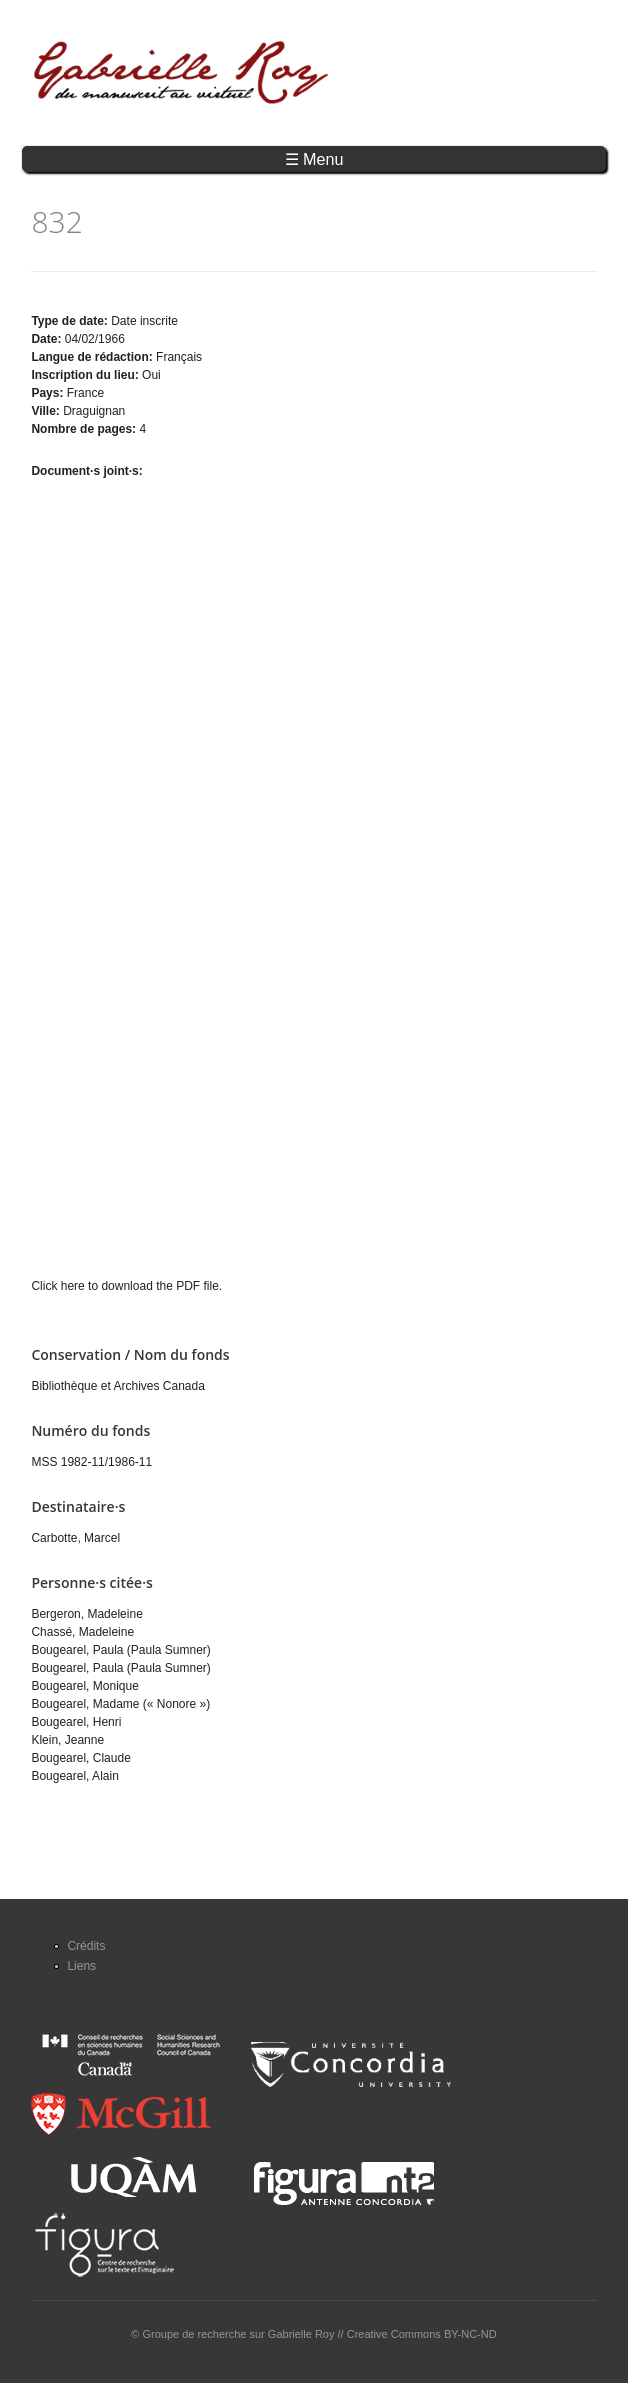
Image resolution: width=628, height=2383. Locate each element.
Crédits (86, 1946)
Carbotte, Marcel (75, 1538)
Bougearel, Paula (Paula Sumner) (120, 1650)
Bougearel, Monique (84, 1686)
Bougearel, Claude (80, 1758)
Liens (81, 1966)
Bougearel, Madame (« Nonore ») (120, 1704)
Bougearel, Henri (76, 1722)
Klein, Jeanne (67, 1740)
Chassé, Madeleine (82, 1632)
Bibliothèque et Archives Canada (117, 1386)
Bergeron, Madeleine (86, 1614)
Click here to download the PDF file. (126, 1286)
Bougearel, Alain (74, 1776)
